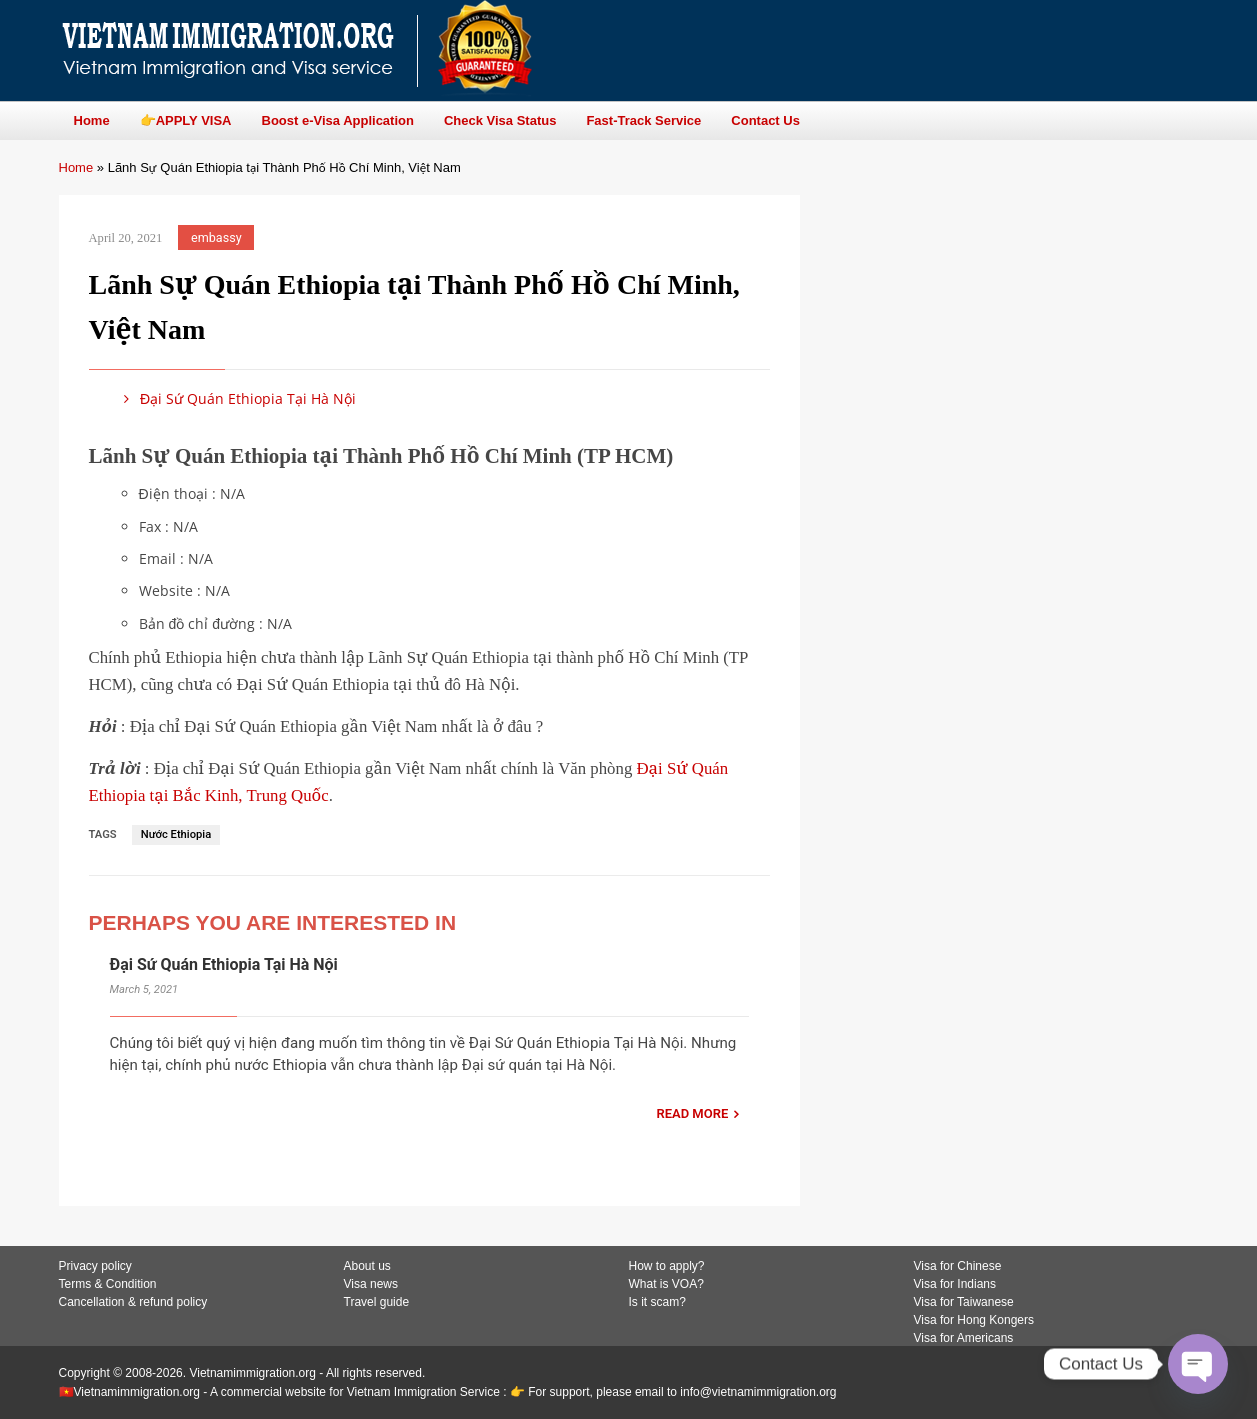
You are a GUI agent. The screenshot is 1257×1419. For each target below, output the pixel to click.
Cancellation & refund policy (133, 1302)
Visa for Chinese (958, 1266)
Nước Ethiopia (176, 834)
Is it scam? (657, 1302)
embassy (216, 237)
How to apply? (667, 1266)
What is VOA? (666, 1284)
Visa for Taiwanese (964, 1302)
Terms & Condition (108, 1284)
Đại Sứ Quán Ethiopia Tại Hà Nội (237, 398)
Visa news (371, 1284)
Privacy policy (95, 1266)
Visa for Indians (955, 1284)
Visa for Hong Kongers (974, 1320)
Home (76, 167)
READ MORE (692, 1113)
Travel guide (377, 1302)
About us (367, 1266)
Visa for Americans (964, 1338)
